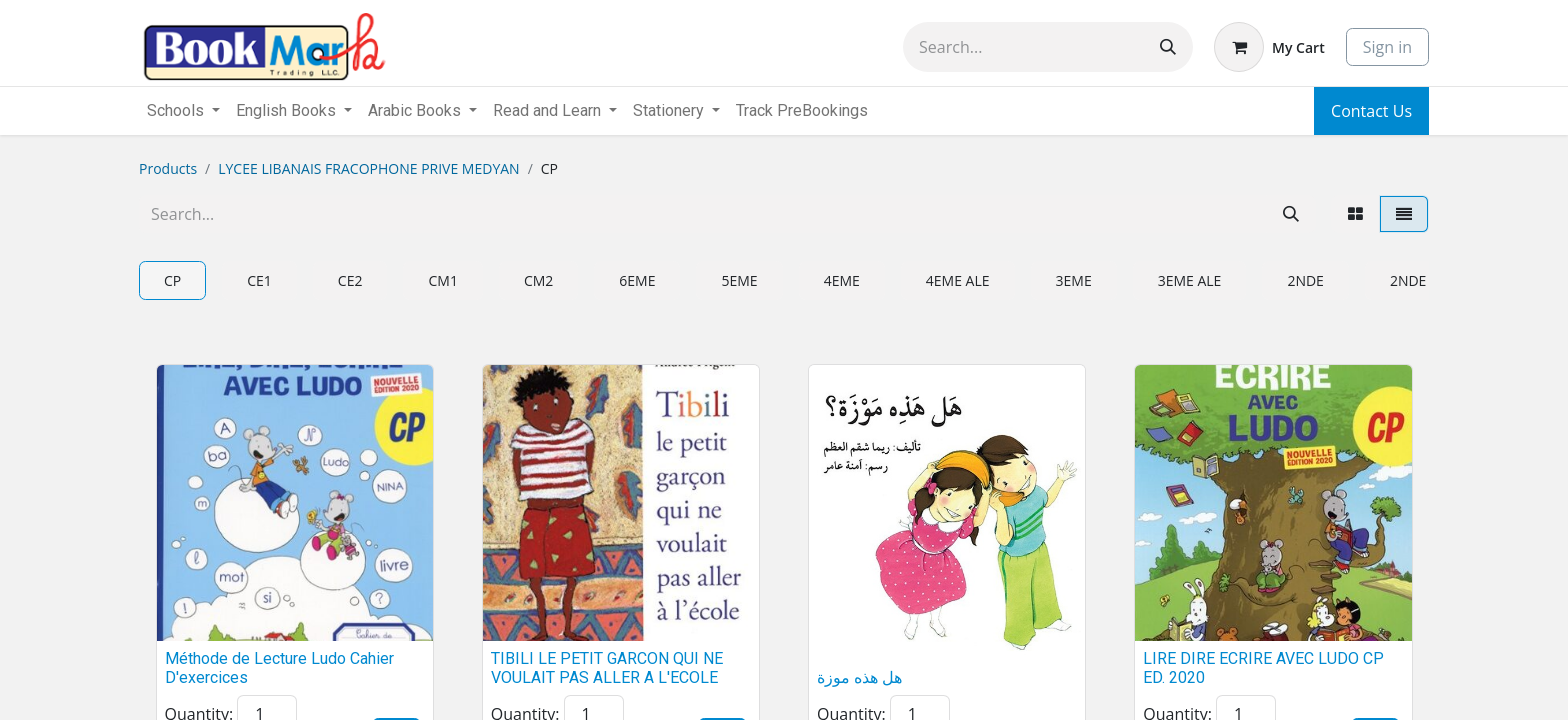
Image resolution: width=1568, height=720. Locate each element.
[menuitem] (802, 111)
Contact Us (1371, 111)
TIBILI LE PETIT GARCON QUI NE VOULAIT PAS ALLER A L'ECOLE (607, 668)
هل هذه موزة (859, 677)
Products (168, 168)
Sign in (1387, 47)
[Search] (1168, 47)
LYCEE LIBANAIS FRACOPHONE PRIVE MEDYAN (368, 168)
